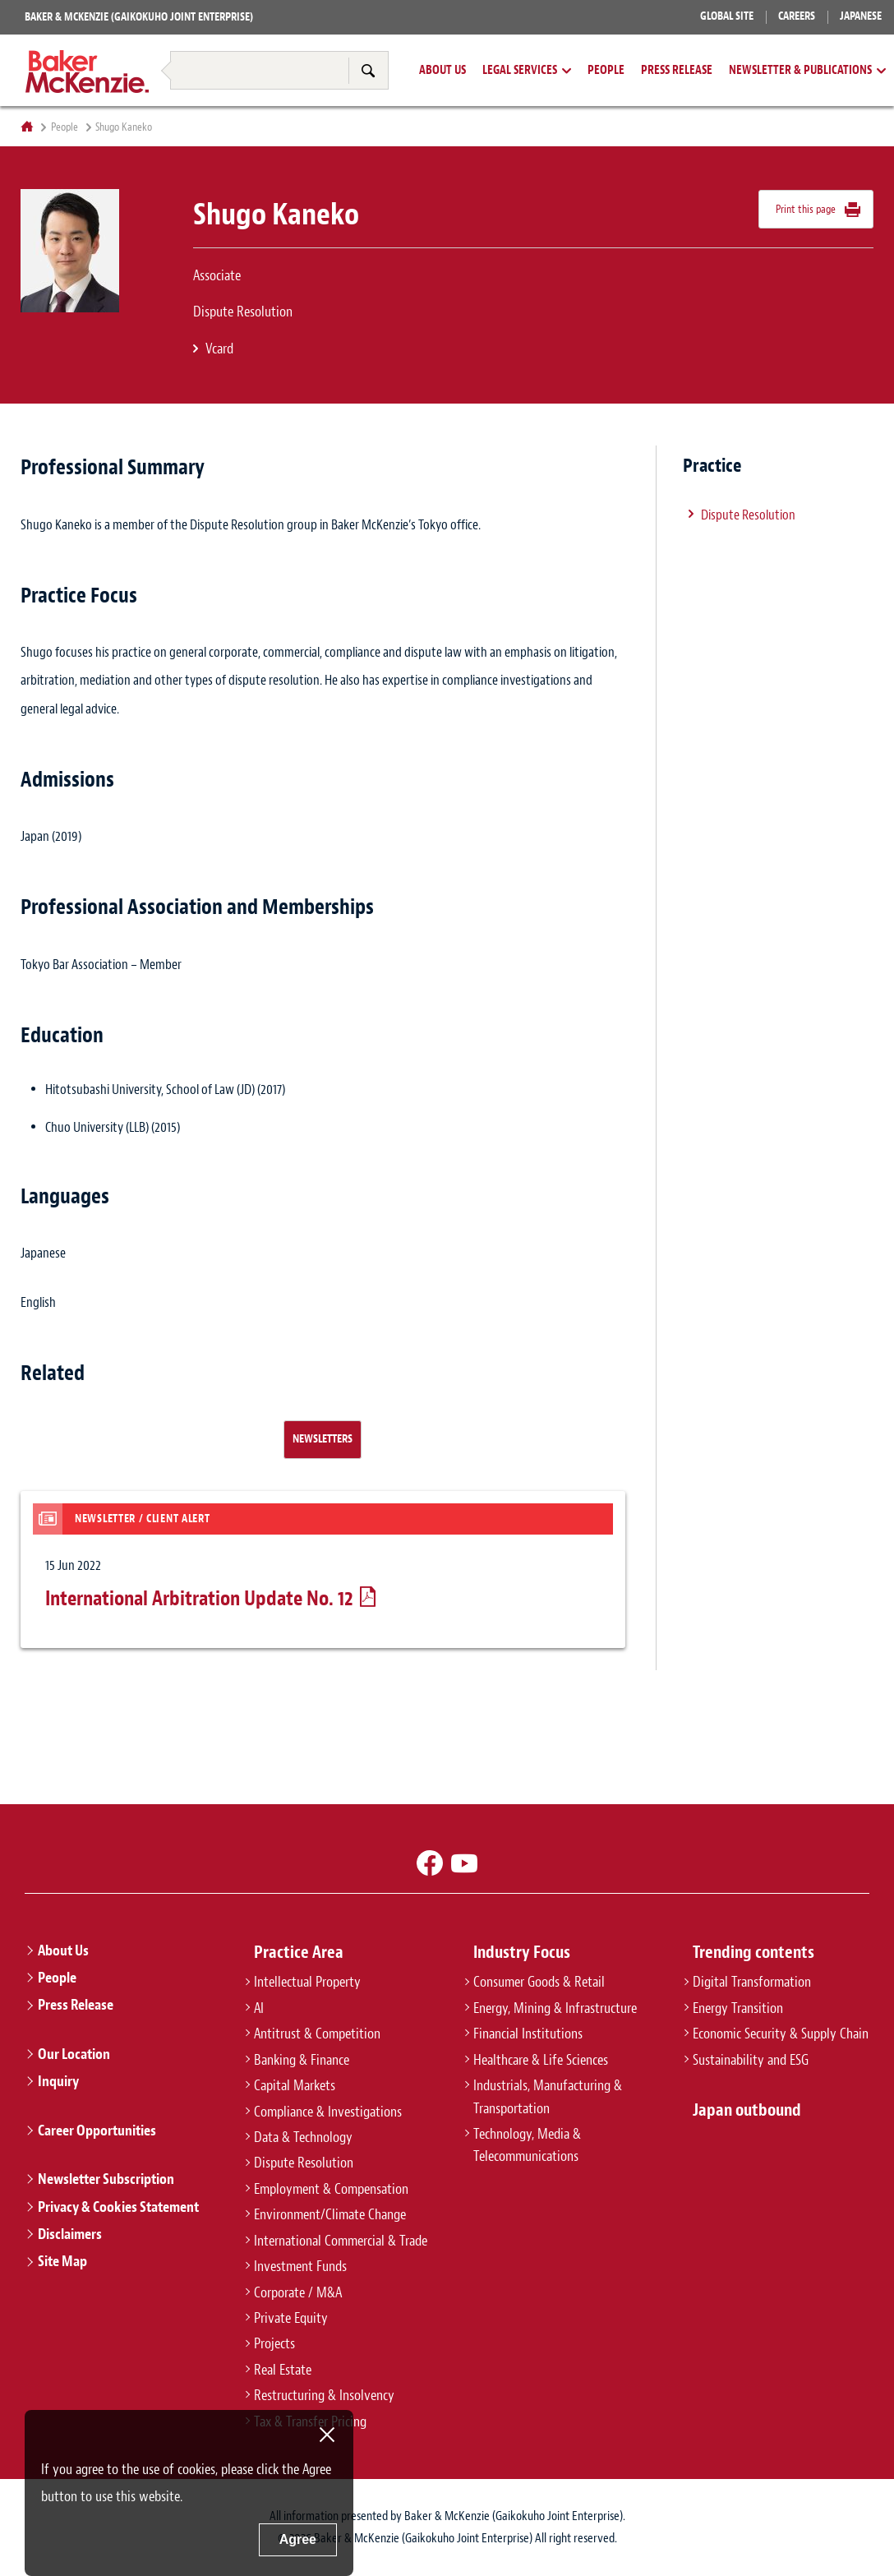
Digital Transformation (752, 1982)
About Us (442, 71)
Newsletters (323, 1438)
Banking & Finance (301, 2060)
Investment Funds (300, 2266)
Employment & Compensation (331, 2189)
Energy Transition (738, 2008)
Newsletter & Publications (800, 71)
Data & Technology (303, 2137)
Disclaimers (70, 2234)
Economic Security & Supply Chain (781, 2033)
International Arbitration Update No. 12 (199, 1599)
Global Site (726, 16)
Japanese (861, 16)
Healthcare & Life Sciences (540, 2060)
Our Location (74, 2054)
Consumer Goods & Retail (539, 1982)
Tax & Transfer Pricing (361, 40)
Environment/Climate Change (330, 2214)
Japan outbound (747, 2110)
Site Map (62, 2261)
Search (368, 70)
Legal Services (519, 71)
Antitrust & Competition (317, 2033)
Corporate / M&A (298, 2292)
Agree (297, 2539)
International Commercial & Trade (340, 2241)
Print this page (806, 208)
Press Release (676, 71)
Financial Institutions (528, 2033)
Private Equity (291, 2318)
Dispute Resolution (748, 515)
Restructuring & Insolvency (208, 40)
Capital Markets (294, 2085)
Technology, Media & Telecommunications (527, 2145)
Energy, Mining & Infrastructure (555, 2008)
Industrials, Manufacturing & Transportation (547, 2096)
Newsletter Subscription (106, 2179)
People (606, 71)
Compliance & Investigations (328, 2111)
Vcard (219, 348)
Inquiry (58, 2081)
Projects (274, 2343)
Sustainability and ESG (751, 2060)
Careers (796, 16)
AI (259, 2008)
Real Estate (282, 2370)
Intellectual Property (307, 1982)
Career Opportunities (97, 2130)
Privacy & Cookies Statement (118, 2207)
